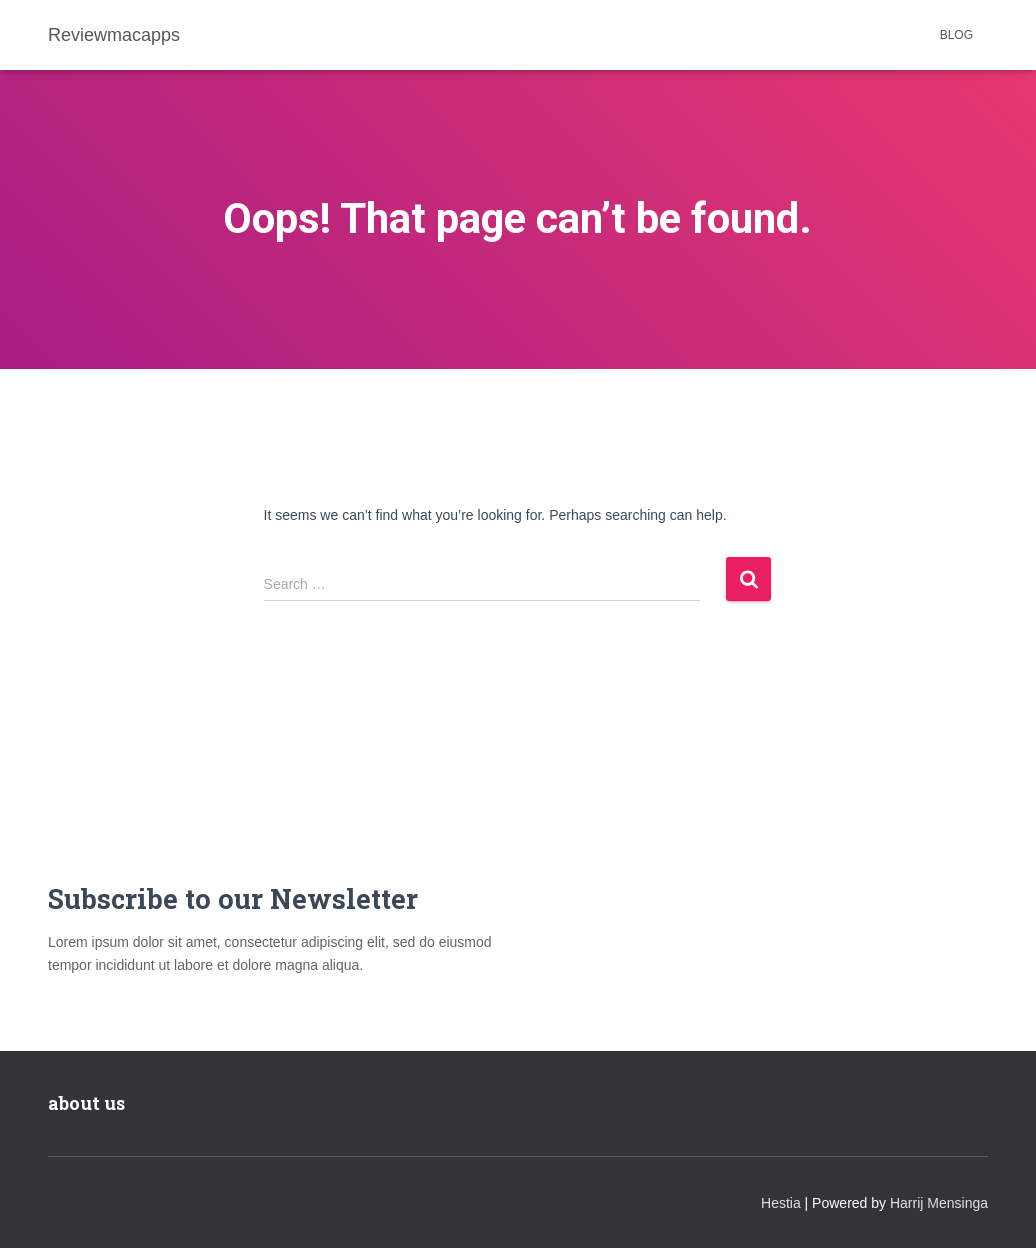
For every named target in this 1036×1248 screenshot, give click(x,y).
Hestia (781, 1203)
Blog (956, 35)
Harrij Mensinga (939, 1203)
